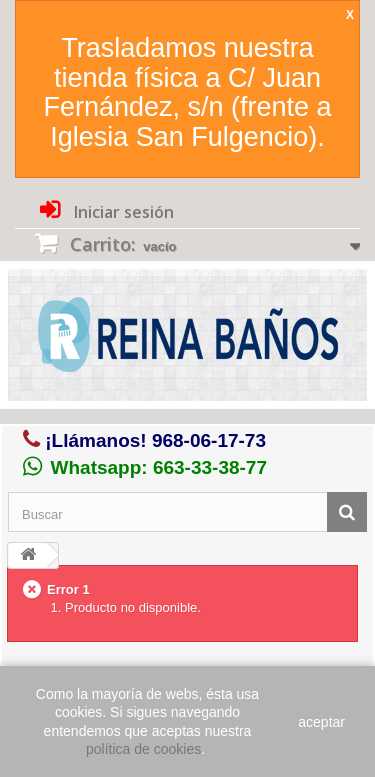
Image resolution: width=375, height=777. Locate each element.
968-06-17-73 (209, 440)
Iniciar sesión (122, 212)
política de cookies (143, 749)
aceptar (321, 722)
